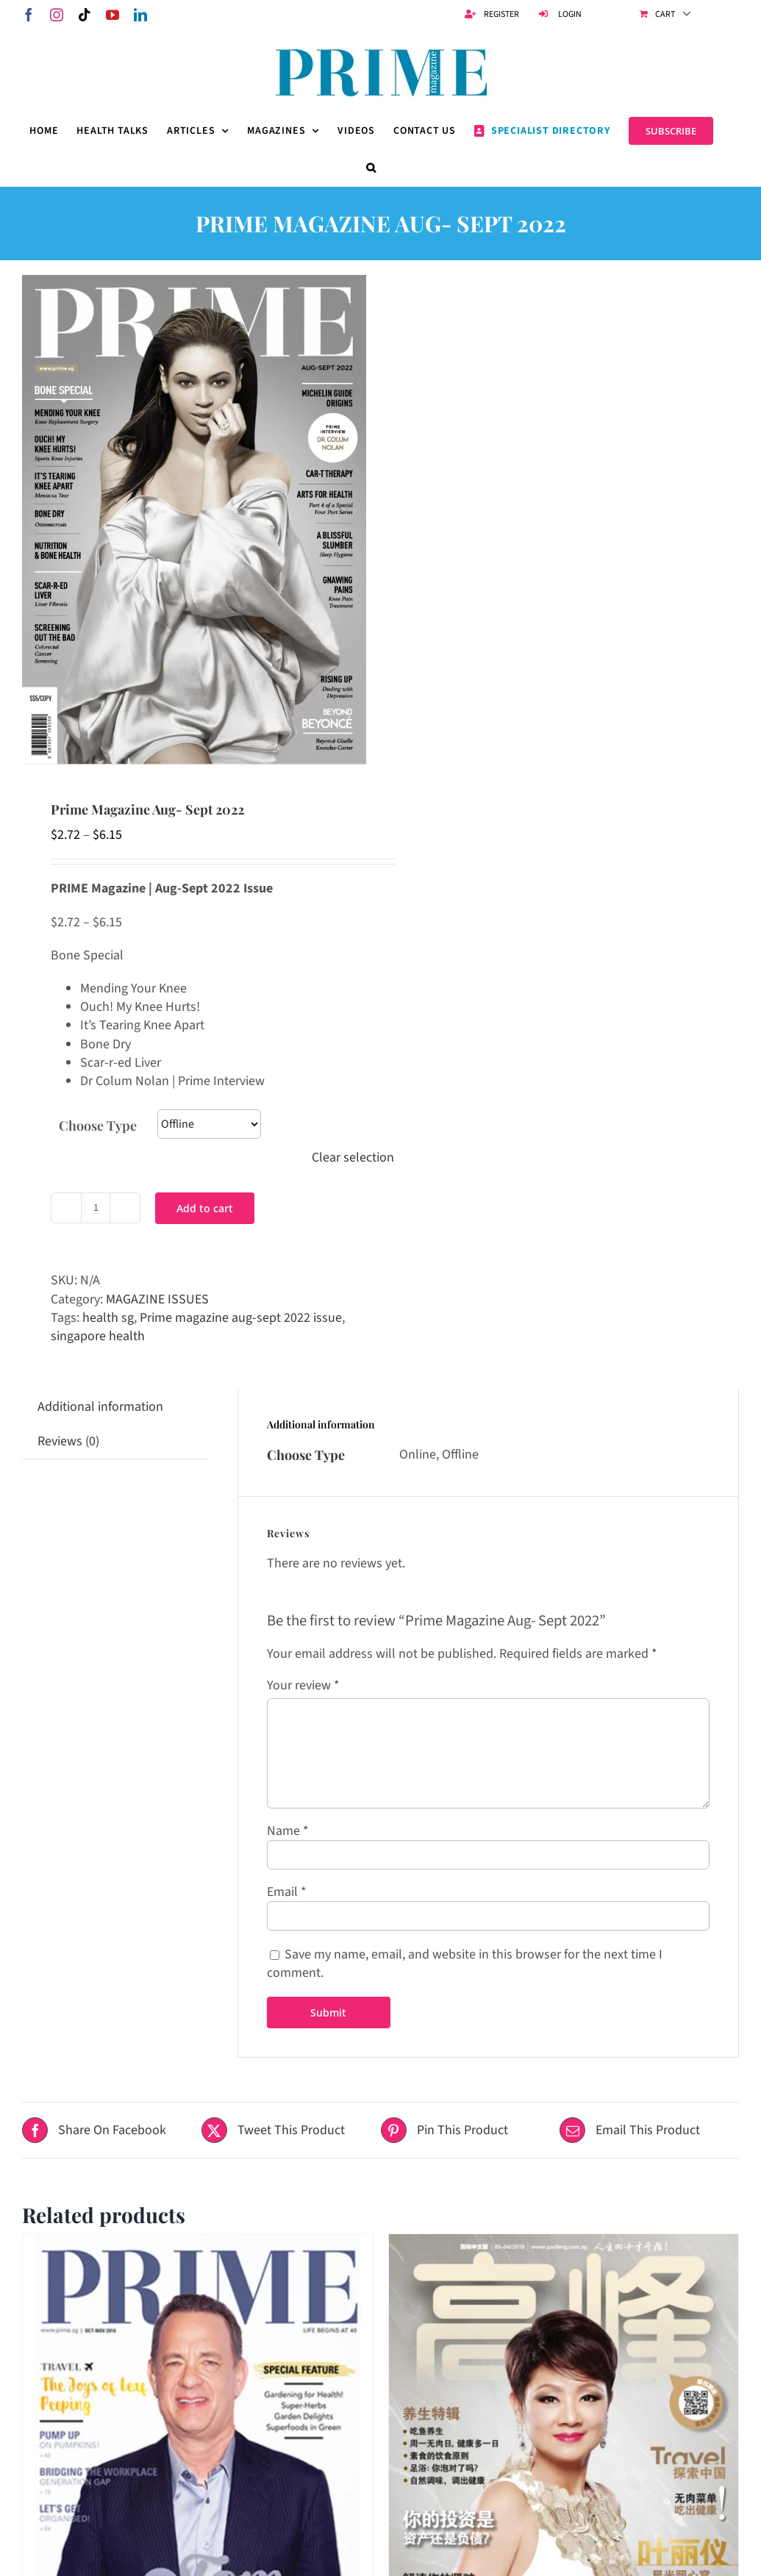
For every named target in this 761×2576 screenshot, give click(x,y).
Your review (303, 1685)
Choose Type (98, 1125)
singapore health (98, 1336)
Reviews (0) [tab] (68, 1441)
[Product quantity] (95, 1208)
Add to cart (204, 1208)
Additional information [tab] (100, 1407)
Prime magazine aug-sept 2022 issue (241, 1318)
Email (287, 1892)
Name (288, 1831)
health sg (108, 1318)
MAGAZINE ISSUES (157, 1299)
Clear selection (353, 1157)
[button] (371, 167)
